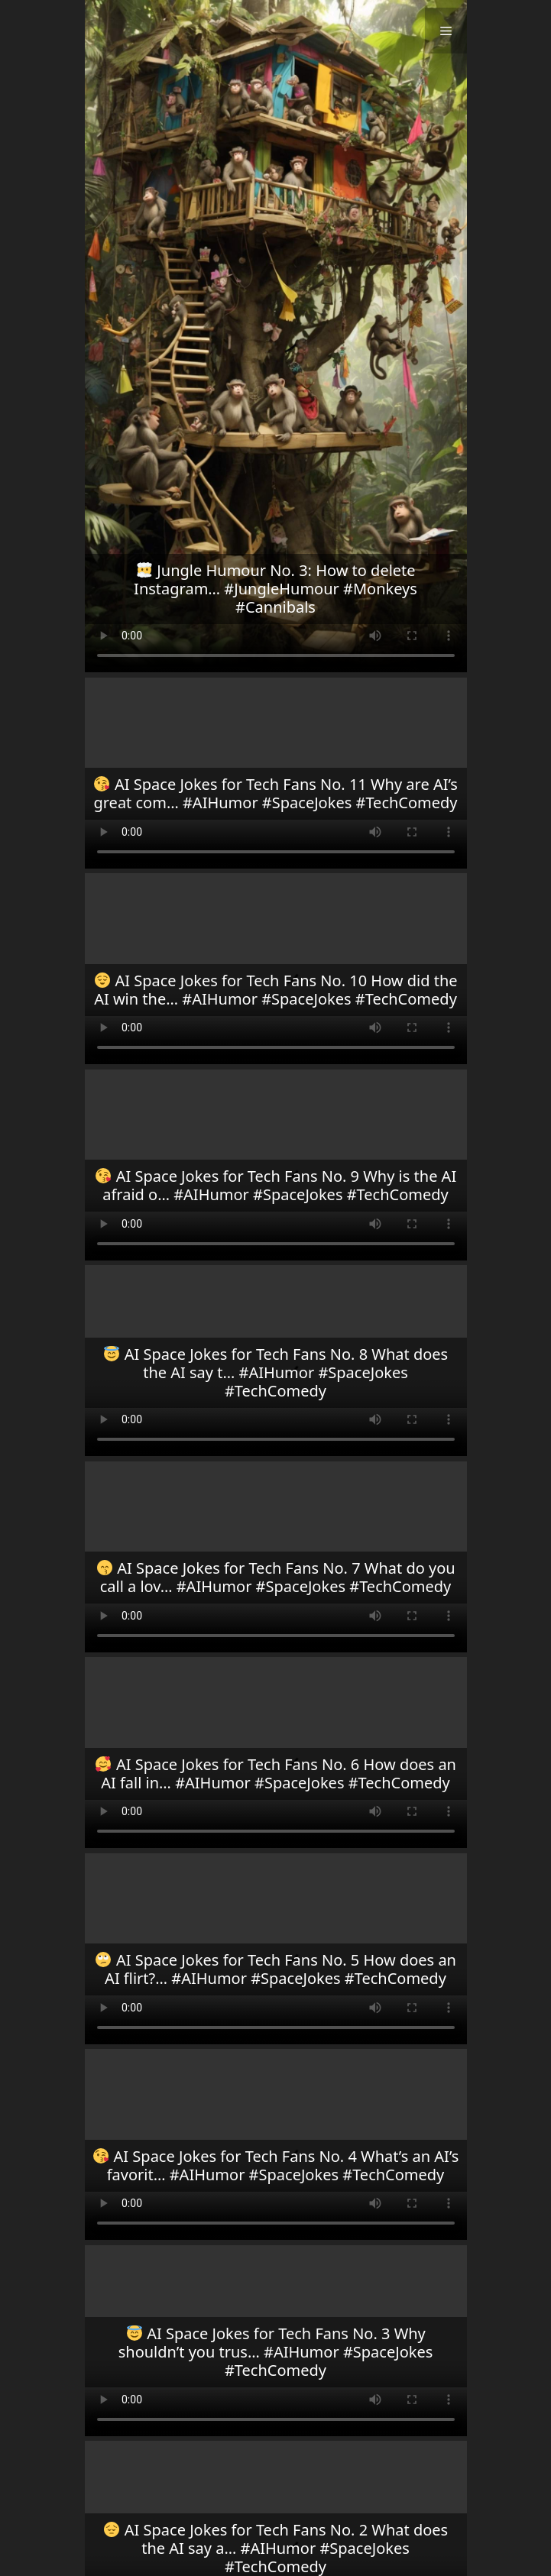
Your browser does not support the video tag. (276, 336)
